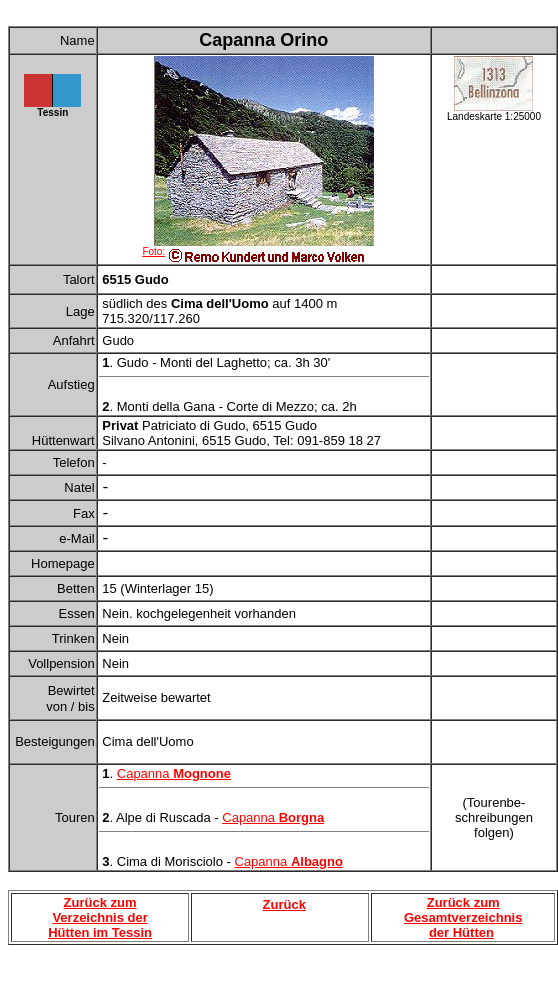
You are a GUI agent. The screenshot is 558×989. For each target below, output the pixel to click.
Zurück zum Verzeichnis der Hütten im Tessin (100, 917)
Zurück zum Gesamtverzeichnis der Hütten (463, 917)
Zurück (284, 904)
